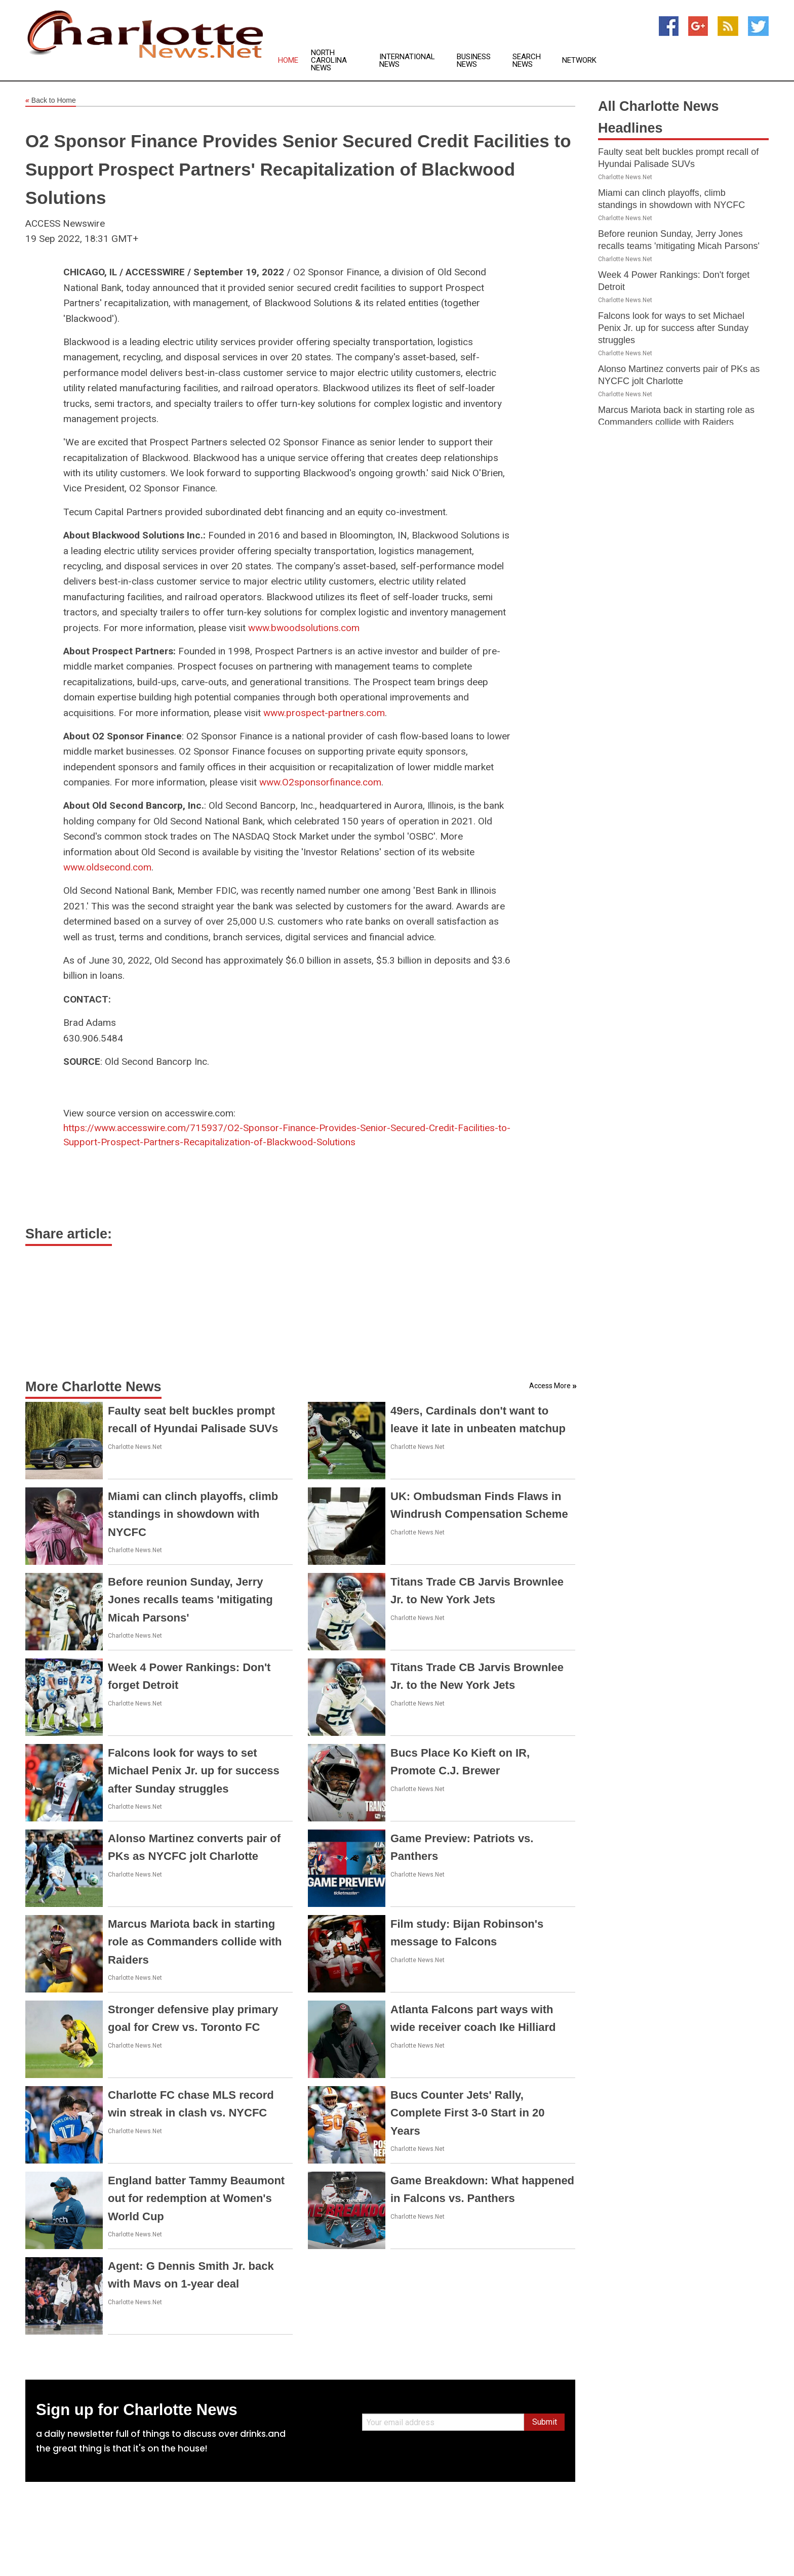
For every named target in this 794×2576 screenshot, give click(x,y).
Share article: (68, 1233)
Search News (526, 60)
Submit (544, 2422)
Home (288, 60)
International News (407, 60)
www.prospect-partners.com (324, 713)
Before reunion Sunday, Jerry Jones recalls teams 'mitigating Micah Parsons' (190, 1599)
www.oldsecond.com (107, 867)
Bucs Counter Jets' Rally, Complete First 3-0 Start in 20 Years (467, 2113)
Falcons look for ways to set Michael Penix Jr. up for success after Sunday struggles (194, 1771)
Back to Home (50, 101)
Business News (474, 60)
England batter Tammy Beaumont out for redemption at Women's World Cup (196, 2198)
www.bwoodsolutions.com (304, 628)
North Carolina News (329, 60)
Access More (550, 1386)
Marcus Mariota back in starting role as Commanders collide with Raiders (195, 1942)
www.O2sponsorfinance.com (320, 782)
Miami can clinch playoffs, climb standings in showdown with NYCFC (193, 1514)
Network (579, 60)
